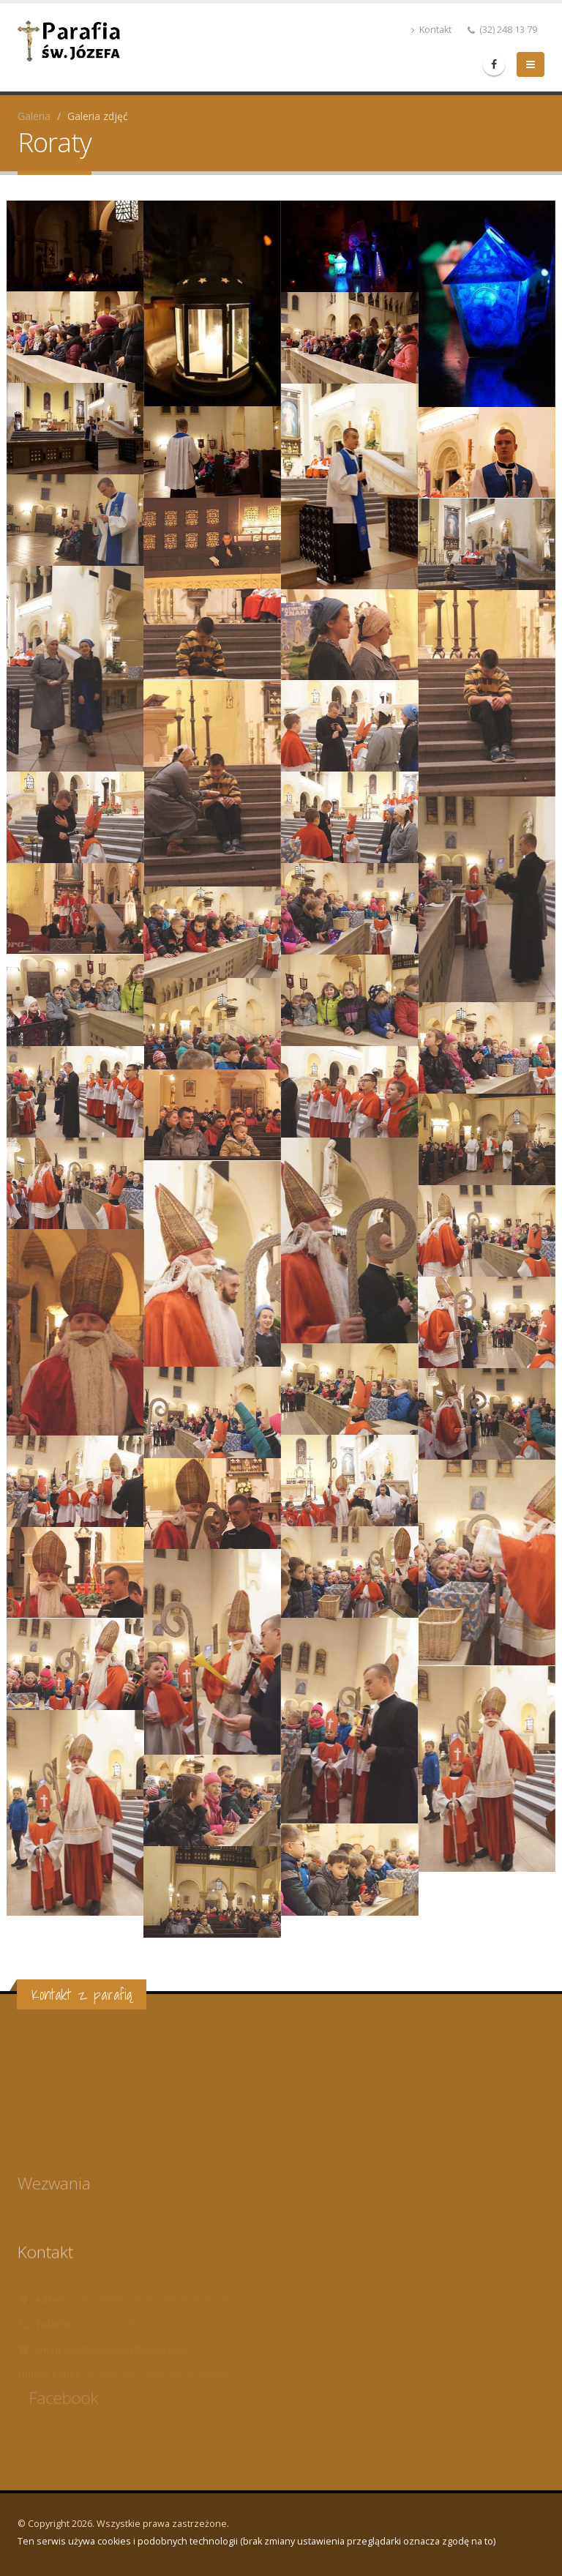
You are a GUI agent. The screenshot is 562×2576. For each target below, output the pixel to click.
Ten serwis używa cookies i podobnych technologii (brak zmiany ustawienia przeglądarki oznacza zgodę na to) (256, 2541)
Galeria (34, 116)
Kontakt (431, 29)
